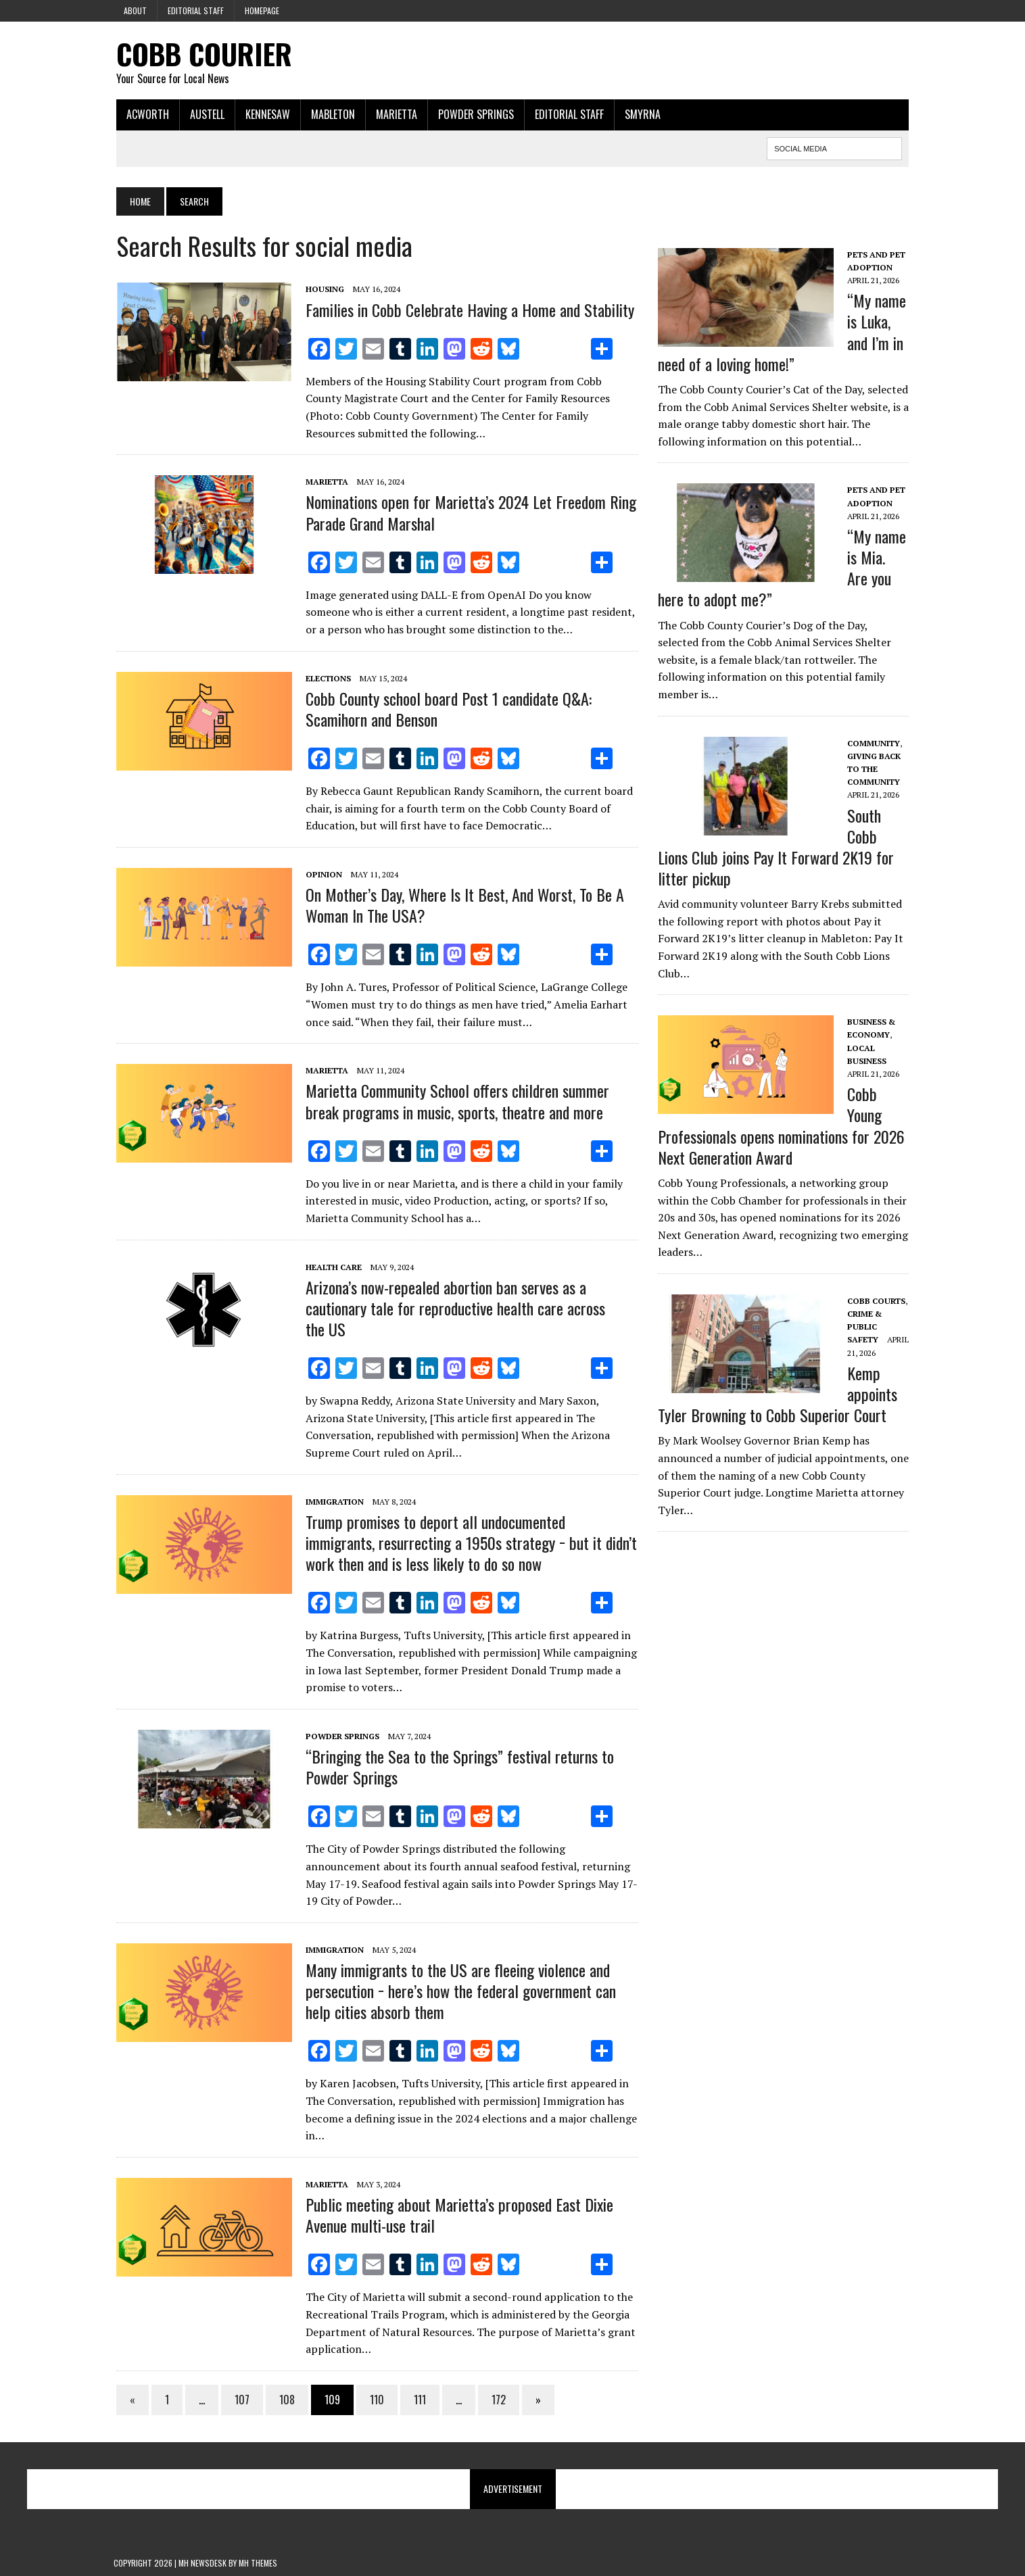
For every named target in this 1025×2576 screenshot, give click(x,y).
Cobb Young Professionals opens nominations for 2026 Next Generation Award (782, 1126)
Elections (325, 678)
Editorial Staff (196, 10)
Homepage (262, 10)
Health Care (331, 1267)
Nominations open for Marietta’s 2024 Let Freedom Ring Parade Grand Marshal (468, 512)
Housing (322, 290)
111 (417, 2399)
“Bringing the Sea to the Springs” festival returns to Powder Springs (457, 1766)
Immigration (332, 1502)
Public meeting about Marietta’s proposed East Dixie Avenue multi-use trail (457, 2214)
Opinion (321, 874)
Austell (204, 114)
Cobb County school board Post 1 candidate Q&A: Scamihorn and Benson (446, 708)
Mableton (330, 114)
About (135, 10)
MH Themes (258, 2563)
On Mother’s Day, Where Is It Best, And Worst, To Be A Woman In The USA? (462, 904)
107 (239, 2399)
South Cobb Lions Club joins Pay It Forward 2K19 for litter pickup (777, 847)
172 (496, 2399)
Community (874, 743)
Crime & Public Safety (865, 1326)
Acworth (145, 114)
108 (284, 2399)
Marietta (393, 114)
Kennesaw (265, 114)
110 (374, 2399)
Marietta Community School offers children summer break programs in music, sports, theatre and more (454, 1101)
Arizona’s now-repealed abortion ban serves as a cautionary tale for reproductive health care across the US (452, 1308)
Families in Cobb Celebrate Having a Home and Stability (467, 309)
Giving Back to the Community (874, 769)
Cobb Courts (877, 1301)
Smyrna (640, 114)
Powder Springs (473, 114)
